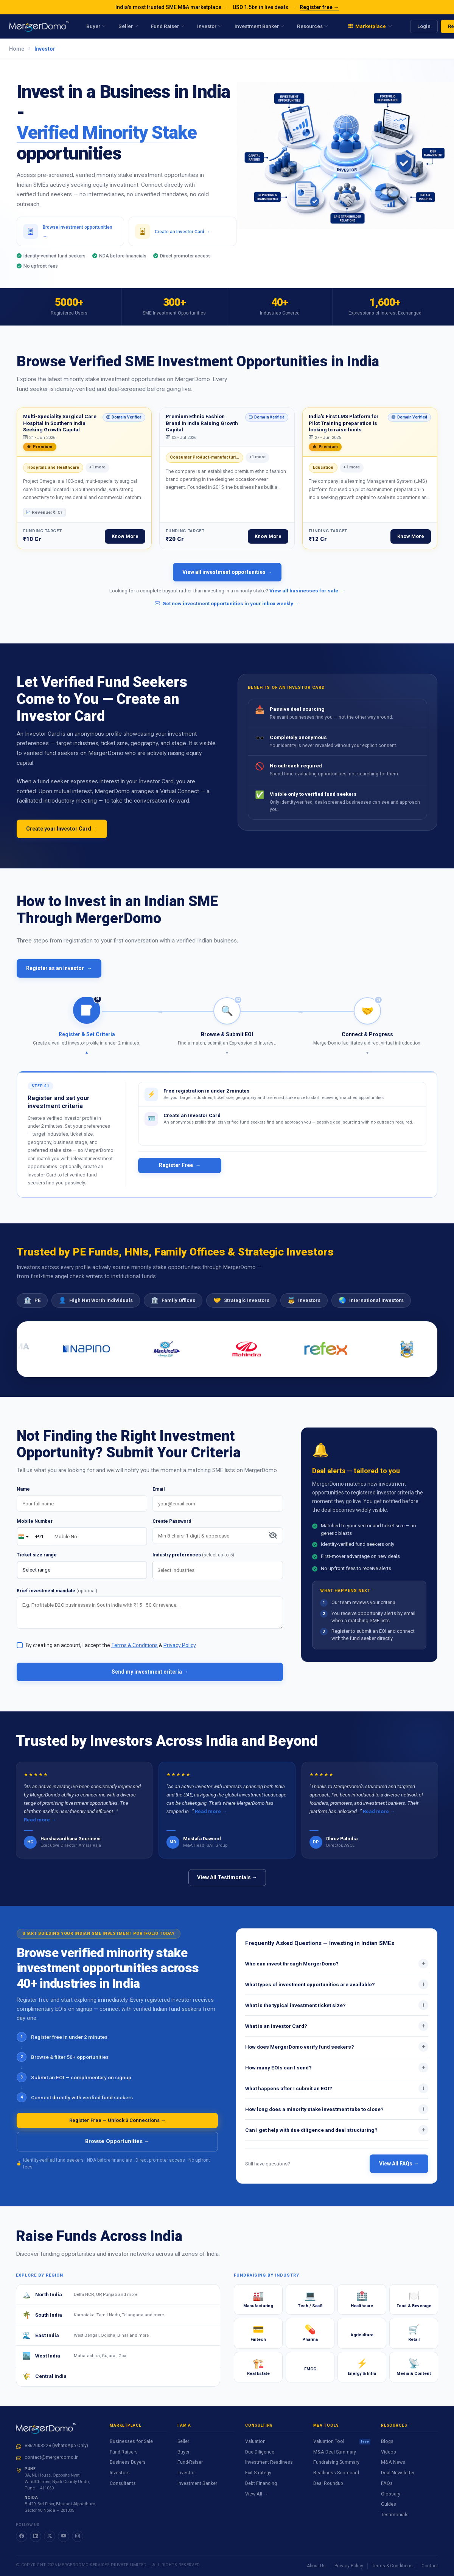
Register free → (319, 7)
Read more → (40, 1827)
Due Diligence (259, 2452)
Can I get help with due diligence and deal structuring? (336, 2137)
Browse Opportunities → (117, 2148)
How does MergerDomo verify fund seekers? (336, 2054)
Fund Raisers (124, 2452)
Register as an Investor (59, 976)
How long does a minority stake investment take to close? (336, 2117)
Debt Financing (261, 2483)
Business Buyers (128, 2462)
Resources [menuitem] (312, 26)
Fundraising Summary (336, 2462)
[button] (87, 1033)
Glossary (390, 2494)
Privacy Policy (348, 2565)
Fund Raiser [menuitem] (167, 26)
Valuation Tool (341, 2441)
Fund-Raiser (190, 2462)
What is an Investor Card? (336, 2033)
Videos (388, 2452)
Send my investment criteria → (150, 1679)
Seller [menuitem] (128, 26)
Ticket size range (37, 1562)
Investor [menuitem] (209, 26)
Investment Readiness (269, 2462)
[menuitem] (370, 26)
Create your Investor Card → (62, 836)
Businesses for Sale (131, 2441)
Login (424, 26)
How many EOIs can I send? (336, 2075)
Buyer (183, 2452)
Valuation (255, 2441)
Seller (183, 2441)
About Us (316, 2565)
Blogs (387, 2441)
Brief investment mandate (57, 1598)
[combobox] (217, 1577)
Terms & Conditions (392, 2565)
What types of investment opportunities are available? (336, 1992)
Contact (429, 2565)
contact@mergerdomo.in (52, 2457)
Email (158, 1496)
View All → (256, 2494)
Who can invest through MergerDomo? (336, 1971)
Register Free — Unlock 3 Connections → (117, 2128)
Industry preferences (193, 1562)
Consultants (123, 2483)
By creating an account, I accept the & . (111, 1653)
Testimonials (395, 2514)
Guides (388, 2504)
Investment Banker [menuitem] (259, 26)
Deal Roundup (328, 2483)
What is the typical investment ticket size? (336, 2013)
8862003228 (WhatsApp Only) (56, 2445)
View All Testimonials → (227, 1885)
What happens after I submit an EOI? (336, 2096)
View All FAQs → (399, 2171)
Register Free (180, 1165)
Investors (120, 2472)
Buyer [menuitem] (96, 26)
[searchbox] (219, 1578)
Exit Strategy (258, 2472)
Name (23, 1496)
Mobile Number (35, 1528)
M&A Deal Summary (334, 2452)
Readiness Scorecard (336, 2472)
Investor (186, 2472)
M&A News (393, 2462)
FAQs (387, 2483)
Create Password (171, 1528)
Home (16, 49)
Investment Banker (197, 2483)
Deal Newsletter (398, 2472)
